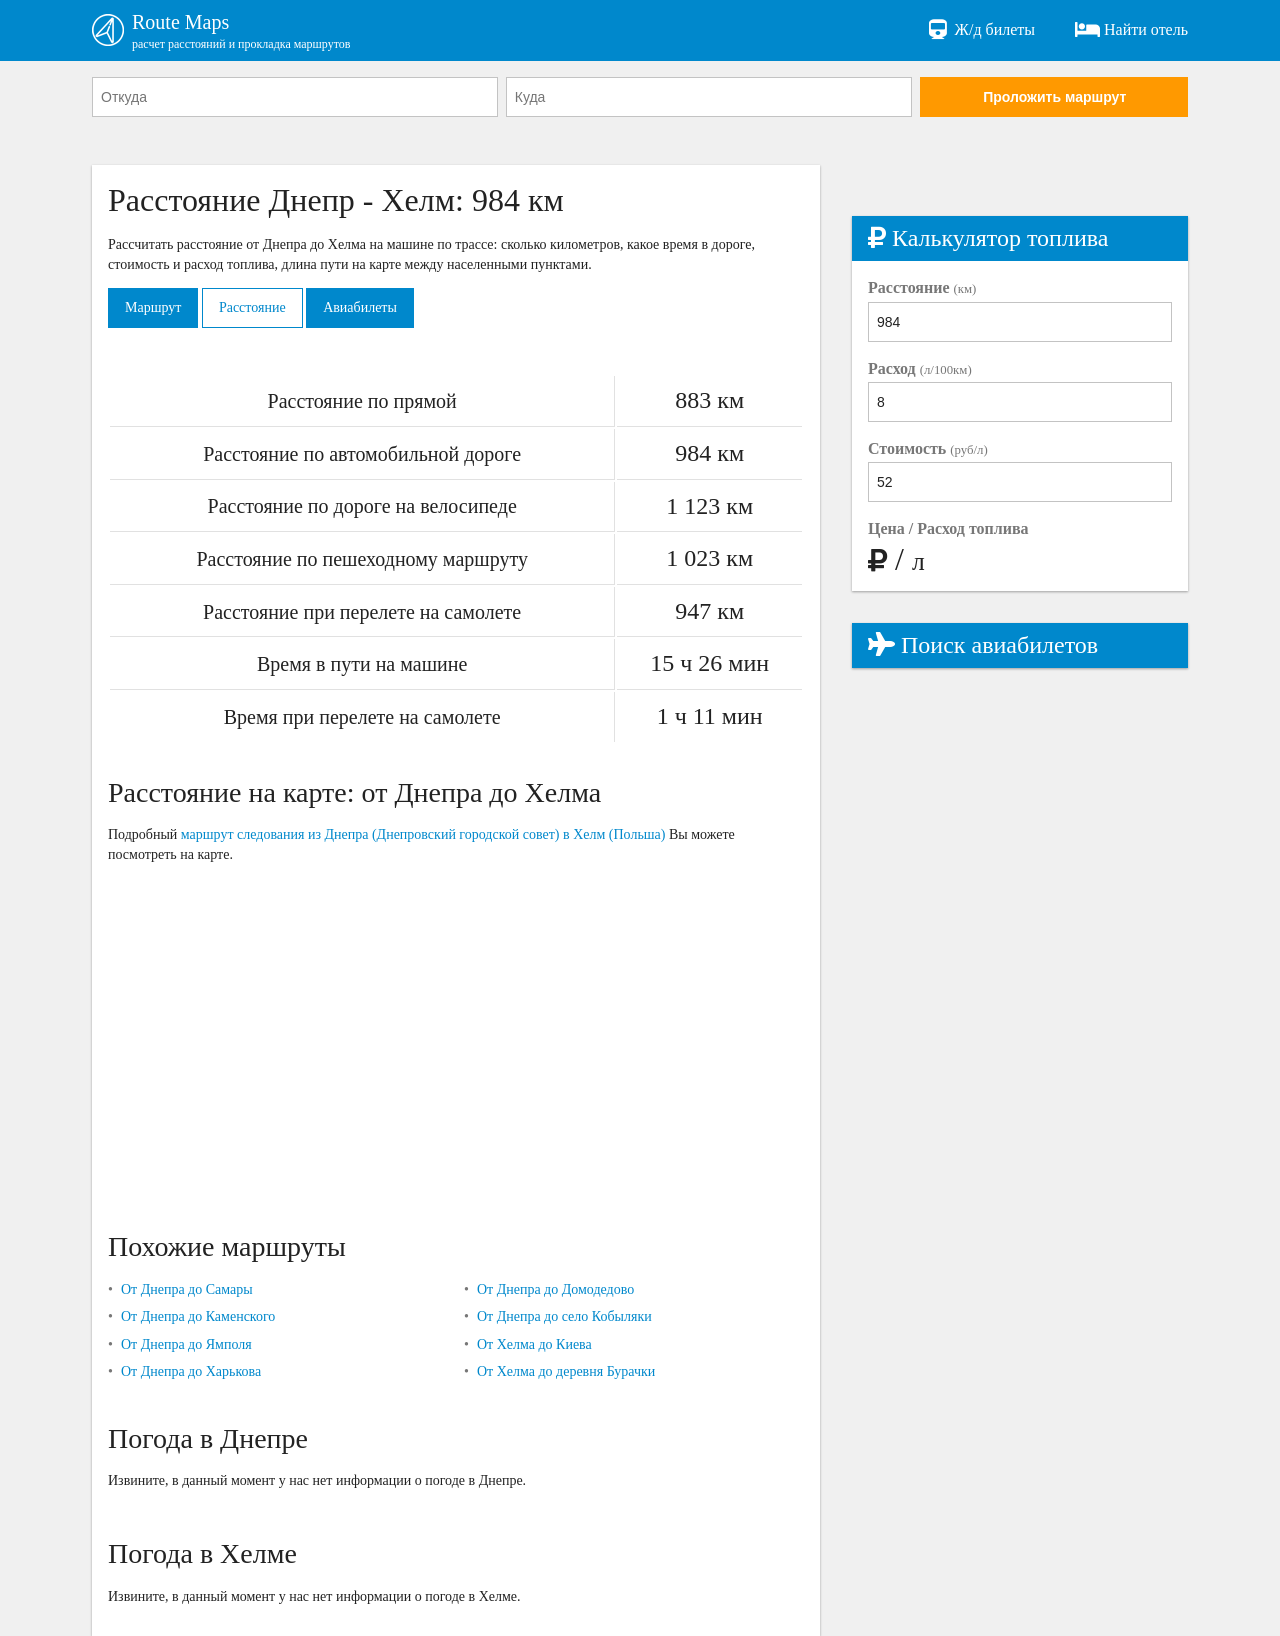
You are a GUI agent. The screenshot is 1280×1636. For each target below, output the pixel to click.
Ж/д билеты (980, 30)
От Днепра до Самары (187, 1289)
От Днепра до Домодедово (555, 1289)
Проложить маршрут (1054, 97)
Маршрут (153, 307)
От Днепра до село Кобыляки (564, 1316)
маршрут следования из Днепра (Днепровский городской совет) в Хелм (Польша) (423, 834)
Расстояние (252, 307)
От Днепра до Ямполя (186, 1344)
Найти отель (1131, 30)
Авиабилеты (360, 307)
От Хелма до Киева (534, 1344)
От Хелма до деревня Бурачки (566, 1371)
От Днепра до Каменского (198, 1316)
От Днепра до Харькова (191, 1371)
